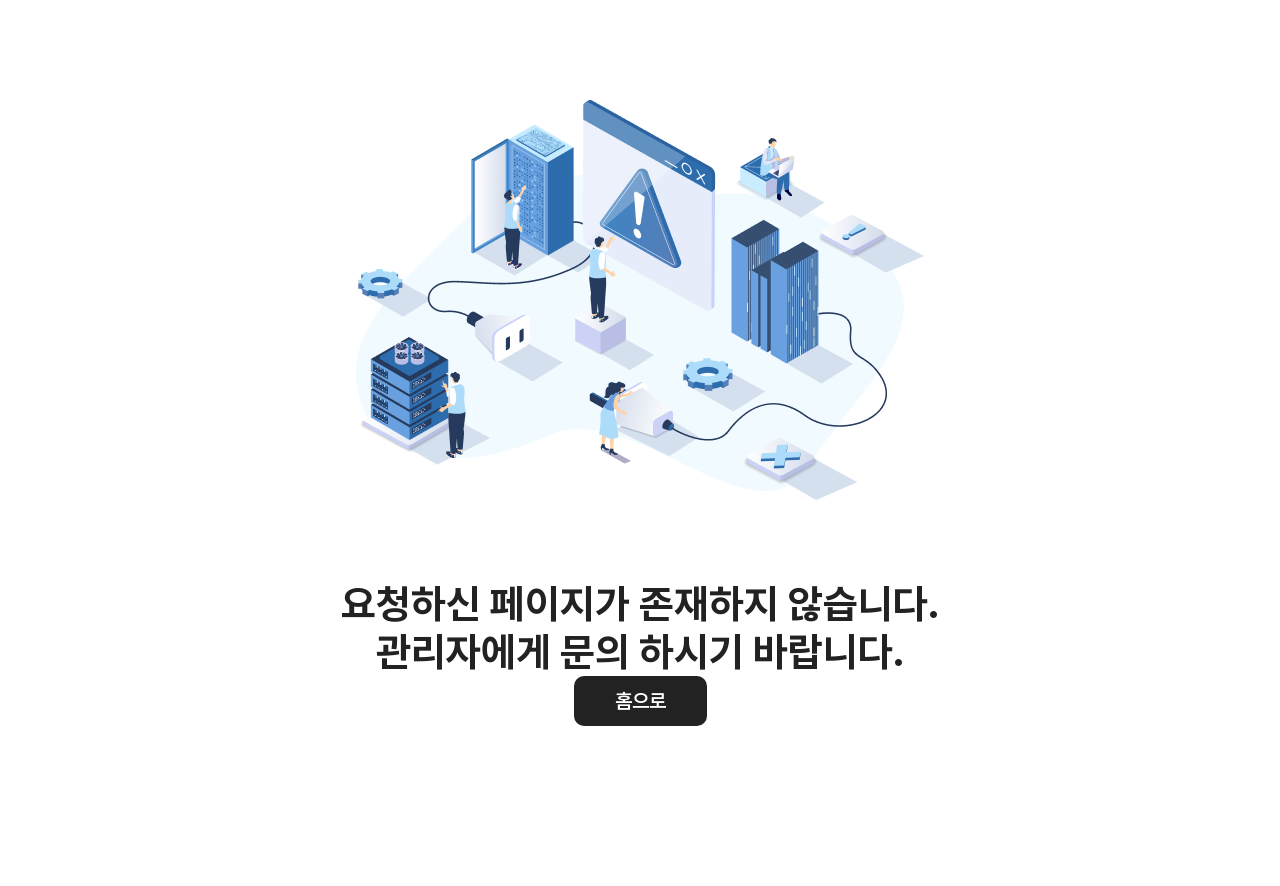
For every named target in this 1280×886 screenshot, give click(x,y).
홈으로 (640, 701)
